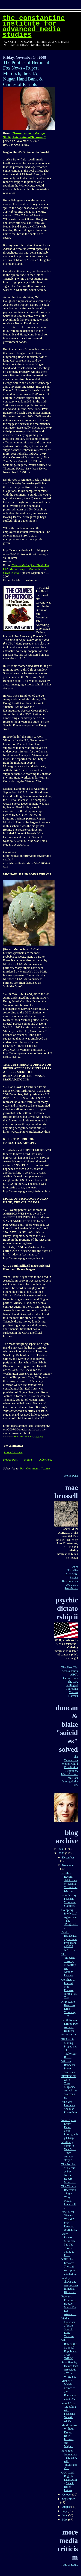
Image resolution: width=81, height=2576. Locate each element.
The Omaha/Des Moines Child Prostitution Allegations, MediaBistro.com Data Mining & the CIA (69, 1771)
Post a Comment (13, 1452)
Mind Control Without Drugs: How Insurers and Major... (69, 2435)
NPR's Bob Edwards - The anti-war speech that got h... (69, 2266)
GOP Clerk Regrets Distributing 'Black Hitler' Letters (69, 2481)
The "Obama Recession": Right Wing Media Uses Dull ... (69, 2197)
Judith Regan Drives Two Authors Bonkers (69, 2025)
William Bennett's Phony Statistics (68, 2067)
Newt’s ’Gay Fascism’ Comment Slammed (68, 1900)
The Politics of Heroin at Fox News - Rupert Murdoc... (68, 2173)
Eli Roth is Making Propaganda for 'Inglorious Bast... (69, 2048)
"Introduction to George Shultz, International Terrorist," (24, 135)
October (67, 2494)
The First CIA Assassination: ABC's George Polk (69, 1673)
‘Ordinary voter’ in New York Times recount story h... (68, 2151)
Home (28, 1459)
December (68, 1857)
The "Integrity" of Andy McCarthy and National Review (69, 1964)
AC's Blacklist (72, 1568)
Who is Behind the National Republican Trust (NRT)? (69, 2349)
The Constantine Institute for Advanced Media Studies (33, 26)
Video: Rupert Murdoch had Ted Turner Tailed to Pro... (68, 2244)
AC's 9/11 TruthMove (71, 1586)
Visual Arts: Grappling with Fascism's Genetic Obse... (68, 2411)
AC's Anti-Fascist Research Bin (70, 1577)
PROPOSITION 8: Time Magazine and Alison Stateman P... (69, 2087)
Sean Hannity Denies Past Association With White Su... (69, 2369)
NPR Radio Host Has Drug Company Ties (68, 2009)
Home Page (71, 1475)
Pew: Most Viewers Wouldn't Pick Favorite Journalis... (69, 2220)
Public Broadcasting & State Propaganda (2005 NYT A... (69, 1941)
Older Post (45, 1459)
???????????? (69, 2035)
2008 (62, 1853)
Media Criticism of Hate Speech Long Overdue (68, 2327)
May (65, 2519)
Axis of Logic (70, 2564)
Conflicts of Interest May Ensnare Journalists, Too (69, 1988)
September (68, 2498)
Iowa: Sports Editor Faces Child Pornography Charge (69, 2129)
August (66, 2506)
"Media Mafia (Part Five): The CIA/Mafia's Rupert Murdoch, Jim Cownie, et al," (26, 568)
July (65, 2511)
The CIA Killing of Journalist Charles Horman (72, 1688)
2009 (62, 1848)
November (68, 1865)
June (65, 2515)
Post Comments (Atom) (35, 1468)
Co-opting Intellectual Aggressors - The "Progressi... (69, 1918)
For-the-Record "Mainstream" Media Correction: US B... (69, 1882)
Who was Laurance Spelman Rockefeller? (69, 2109)
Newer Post (10, 1459)
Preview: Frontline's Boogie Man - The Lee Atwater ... (69, 2305)
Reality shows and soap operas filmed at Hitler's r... (69, 2285)
